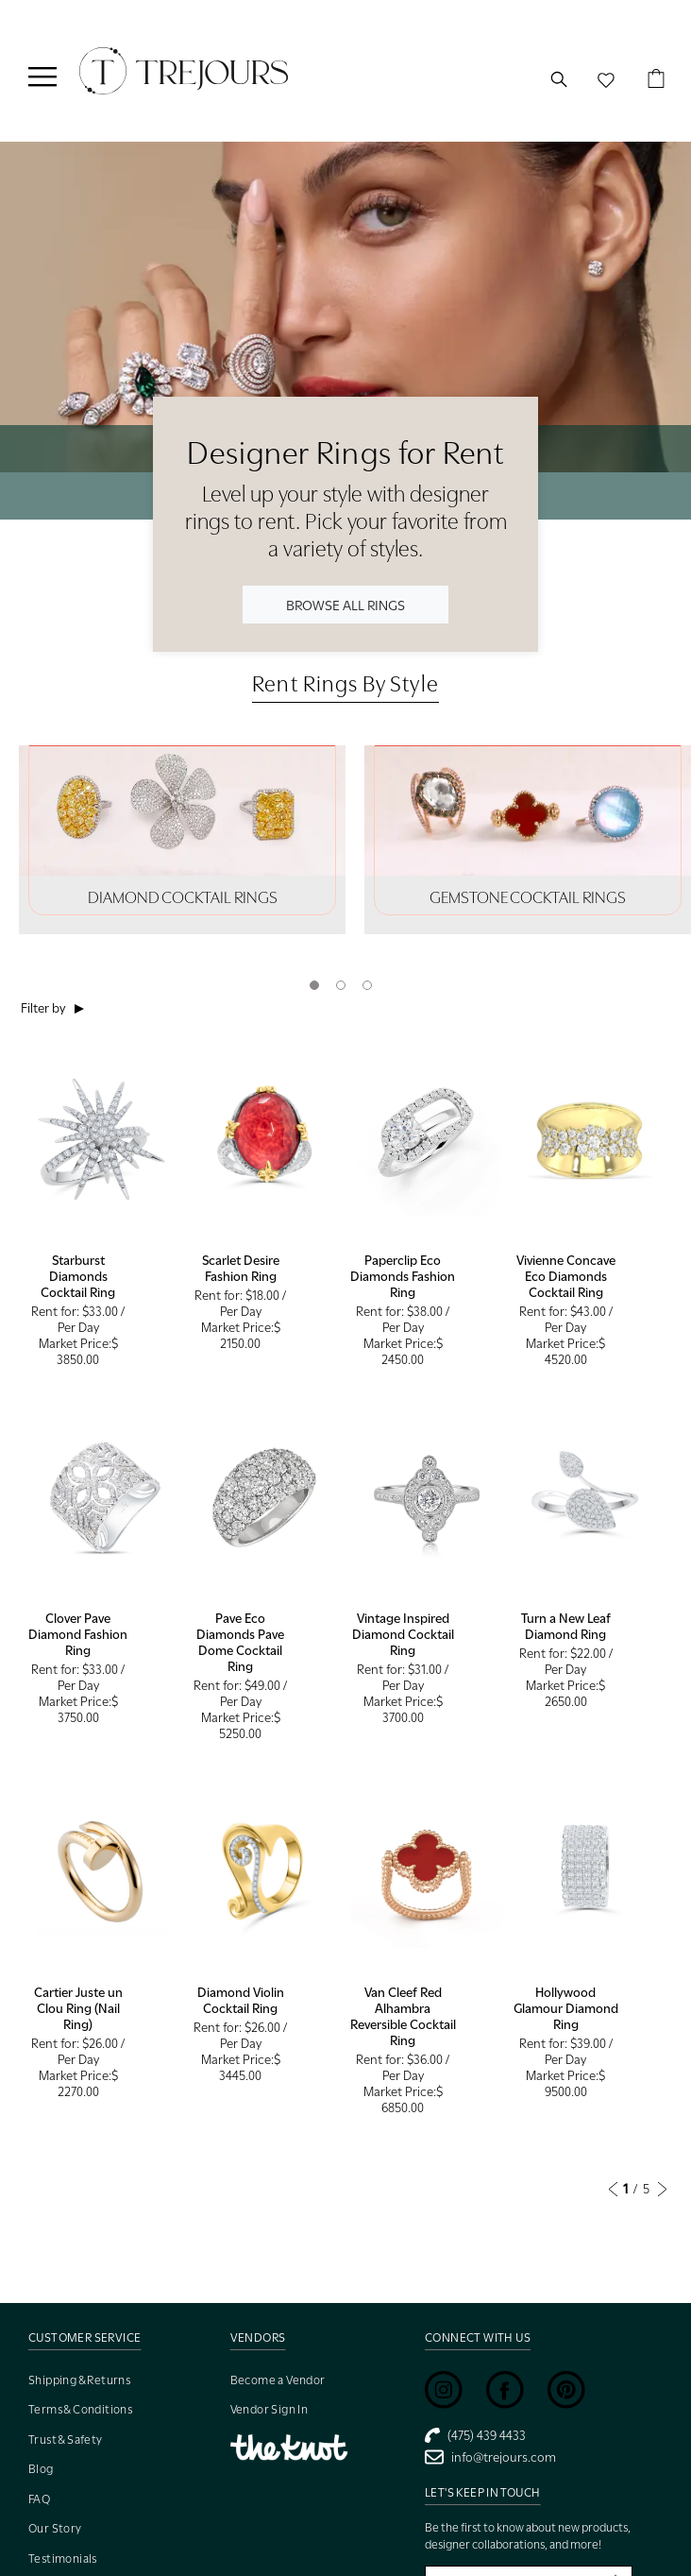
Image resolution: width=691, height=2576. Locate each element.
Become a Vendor (278, 2380)
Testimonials (62, 2558)
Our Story (55, 2528)
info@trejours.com (490, 2457)
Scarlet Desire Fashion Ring (240, 1268)
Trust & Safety (65, 2439)
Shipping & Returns (79, 2380)
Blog (41, 2469)
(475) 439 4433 (475, 2435)
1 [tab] (314, 985)
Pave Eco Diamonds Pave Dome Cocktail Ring (240, 1642)
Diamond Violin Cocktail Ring (240, 2000)
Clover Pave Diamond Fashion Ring (77, 1634)
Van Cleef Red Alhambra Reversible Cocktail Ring (403, 2016)
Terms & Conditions (80, 2409)
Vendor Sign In (269, 2409)
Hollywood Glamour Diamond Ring (566, 2008)
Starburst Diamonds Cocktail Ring (78, 1276)
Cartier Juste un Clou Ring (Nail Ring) (78, 2008)
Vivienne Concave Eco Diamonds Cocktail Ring (565, 1276)
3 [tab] (367, 985)
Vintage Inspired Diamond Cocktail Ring (403, 1634)
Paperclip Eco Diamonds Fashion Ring (402, 1276)
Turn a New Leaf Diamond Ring (566, 1626)
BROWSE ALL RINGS (345, 604)
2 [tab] (341, 985)
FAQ (39, 2499)
